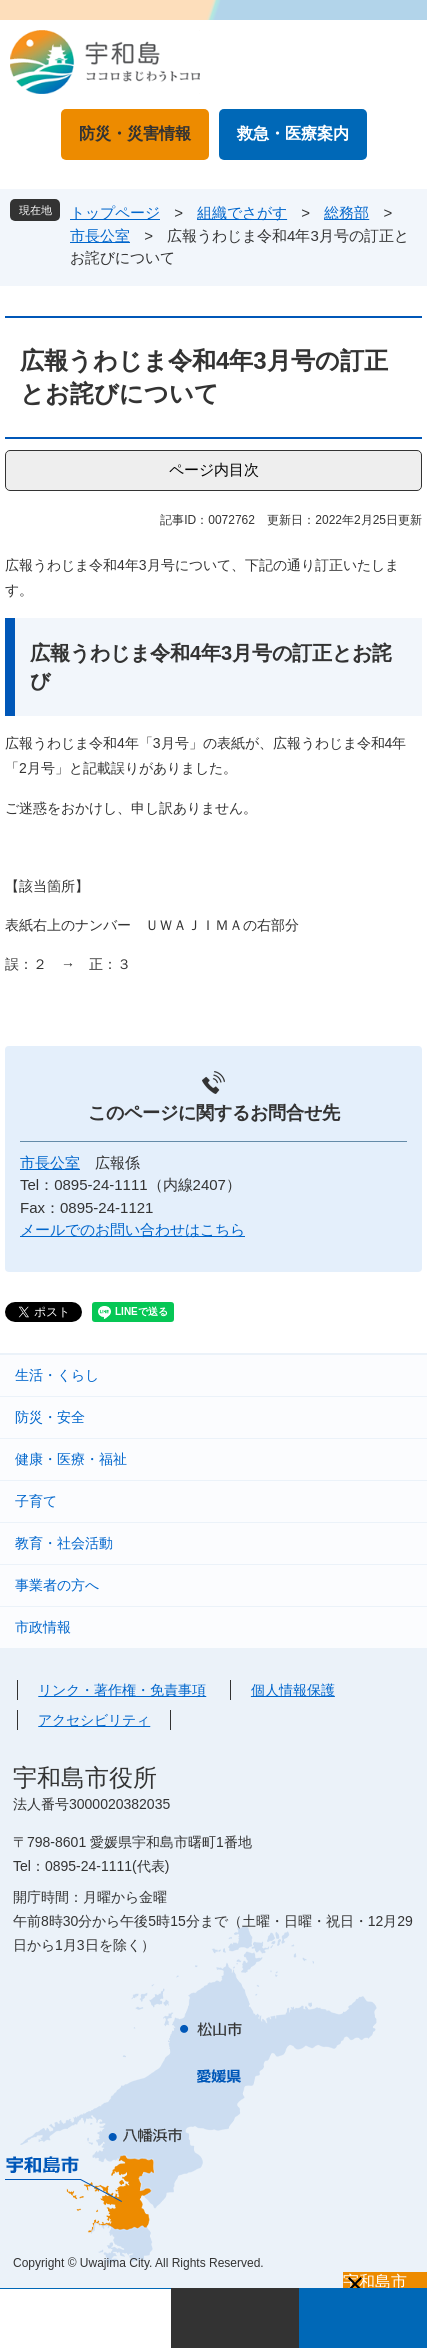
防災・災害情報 (135, 133)
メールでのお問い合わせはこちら (132, 1229)
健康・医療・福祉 (71, 1459)
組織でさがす (242, 212)
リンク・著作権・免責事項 (122, 1690)
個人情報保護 (293, 1690)
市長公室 (100, 235)
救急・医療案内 (293, 133)
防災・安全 (50, 1417)
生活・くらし (57, 1375)
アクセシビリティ (94, 1720)
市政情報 (43, 1627)
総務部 (346, 212)
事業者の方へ (57, 1585)
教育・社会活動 (64, 1543)
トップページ (115, 212)
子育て (36, 1501)
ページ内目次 (214, 469)
